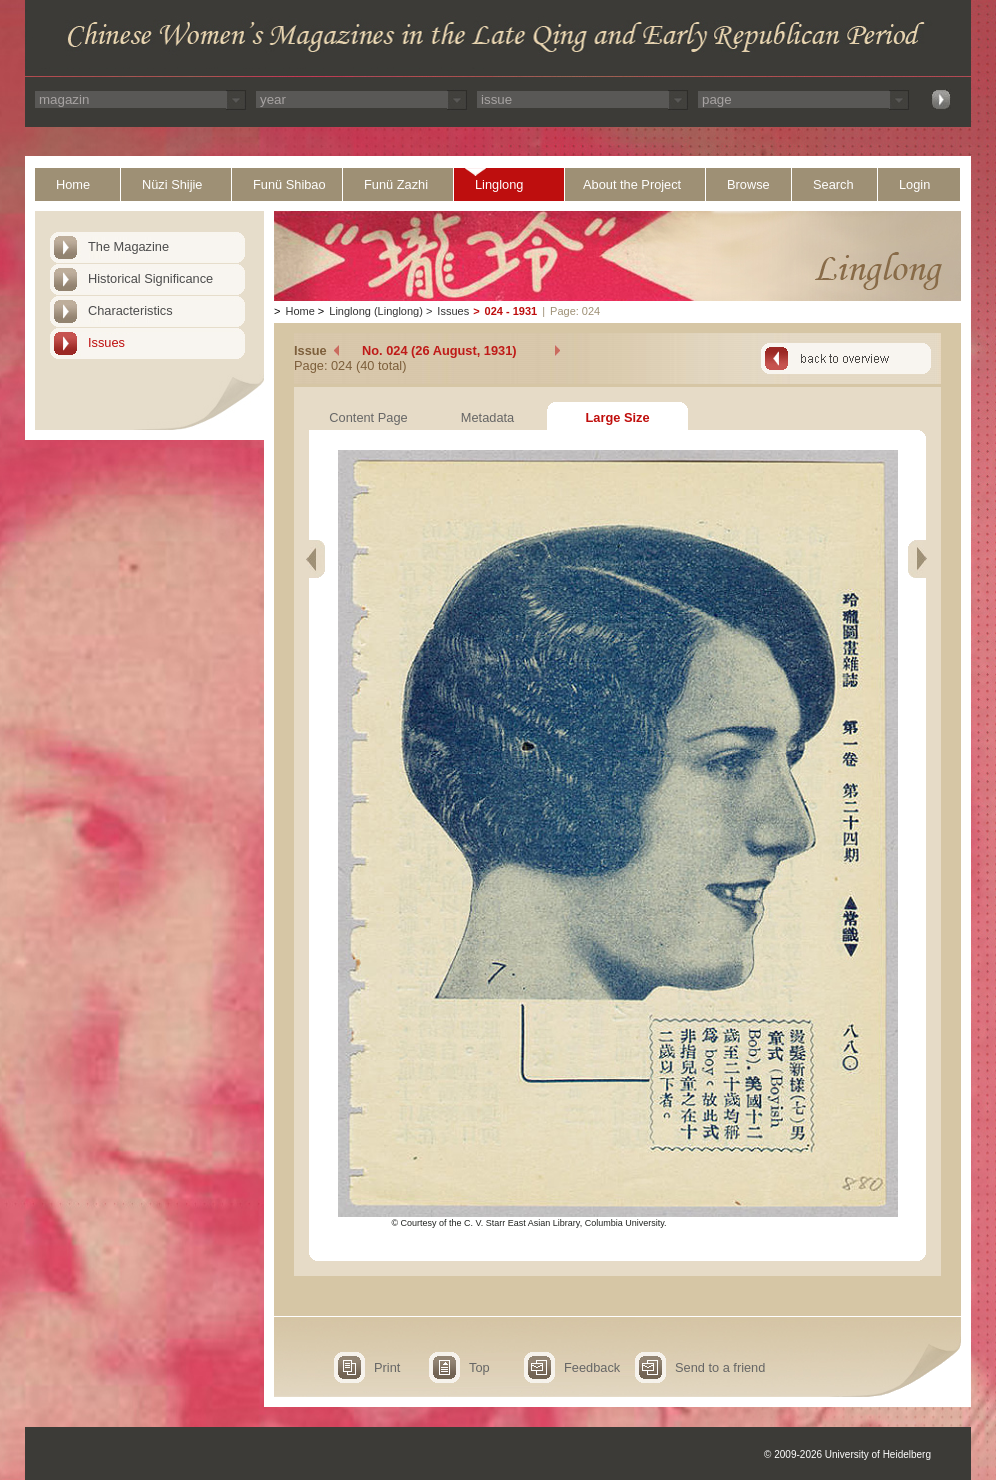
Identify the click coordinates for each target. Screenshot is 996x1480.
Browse (748, 184)
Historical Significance (150, 278)
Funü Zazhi (396, 184)
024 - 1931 (511, 311)
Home (73, 184)
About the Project (632, 184)
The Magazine (128, 246)
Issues (106, 342)
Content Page (368, 417)
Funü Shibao (289, 184)
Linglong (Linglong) (376, 311)
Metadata (487, 417)
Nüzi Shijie (172, 184)
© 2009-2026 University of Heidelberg (847, 1454)
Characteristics (130, 310)
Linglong (499, 184)
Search (833, 184)
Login (914, 184)
